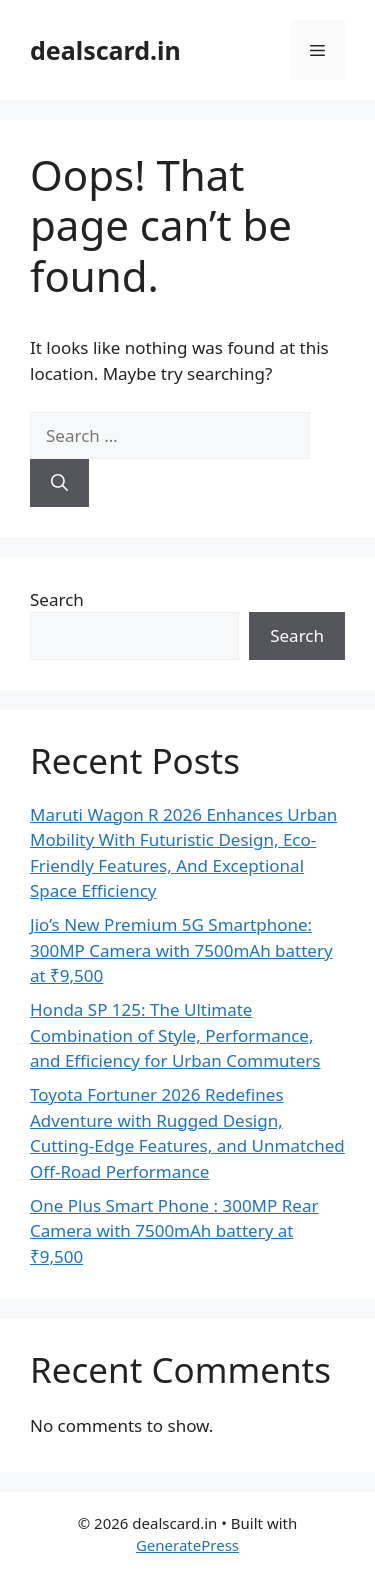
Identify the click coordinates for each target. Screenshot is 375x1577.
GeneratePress (187, 1545)
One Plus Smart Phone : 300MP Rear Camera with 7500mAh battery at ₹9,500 (174, 1231)
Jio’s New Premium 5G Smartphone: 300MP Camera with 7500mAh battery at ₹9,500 (181, 950)
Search (57, 599)
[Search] (59, 483)
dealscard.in (105, 50)
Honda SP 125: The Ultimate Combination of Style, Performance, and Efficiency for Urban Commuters (175, 1035)
